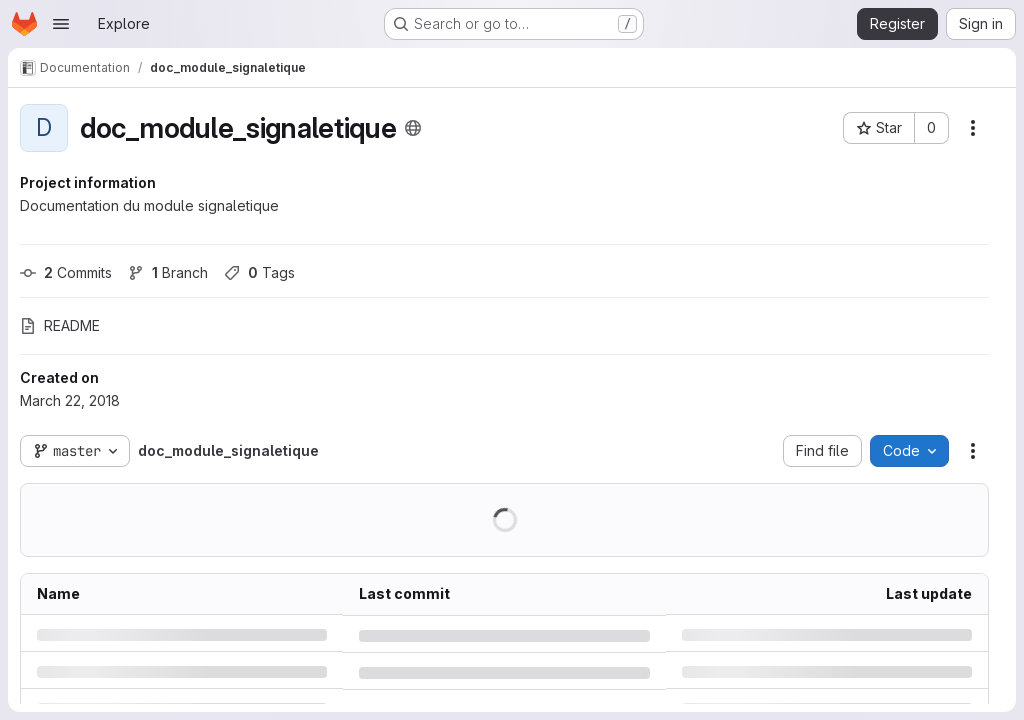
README (60, 325)
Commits (66, 272)
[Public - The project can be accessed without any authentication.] (413, 128)
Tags (259, 272)
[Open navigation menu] (61, 24)
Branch (168, 272)
